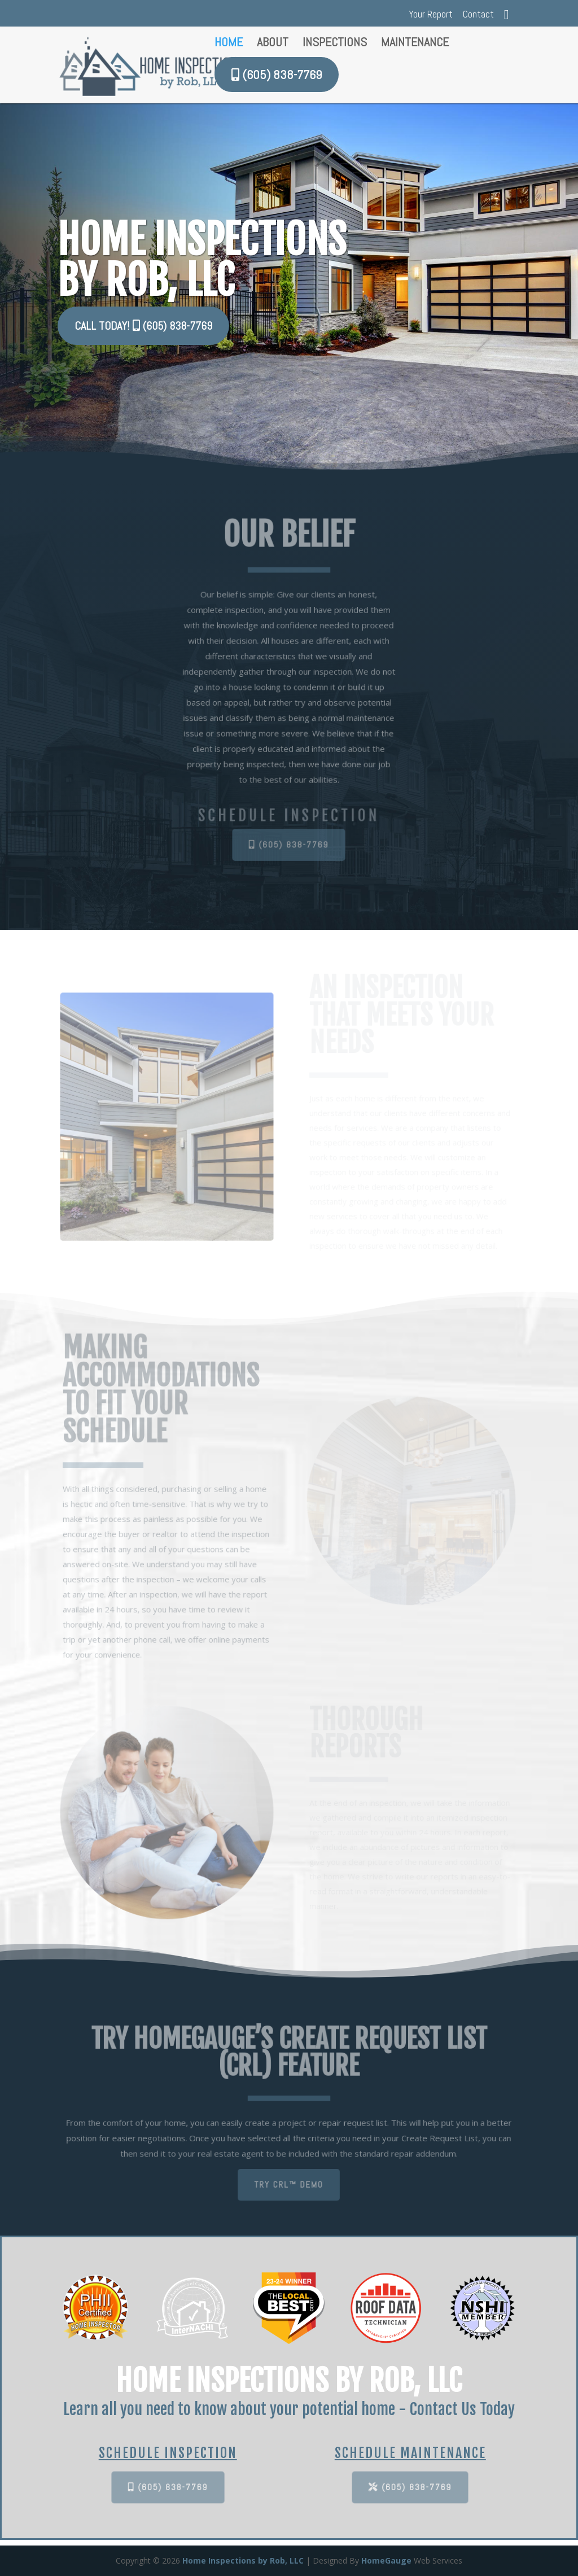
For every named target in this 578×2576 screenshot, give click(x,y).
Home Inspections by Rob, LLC (243, 2560)
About (272, 44)
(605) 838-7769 (289, 844)
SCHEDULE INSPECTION (168, 2452)
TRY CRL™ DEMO (288, 2184)
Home (228, 44)
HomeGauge (386, 2560)
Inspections (335, 44)
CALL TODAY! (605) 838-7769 (145, 325)
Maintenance (415, 44)
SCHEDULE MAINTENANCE (410, 2452)
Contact (478, 15)
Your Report (431, 15)
